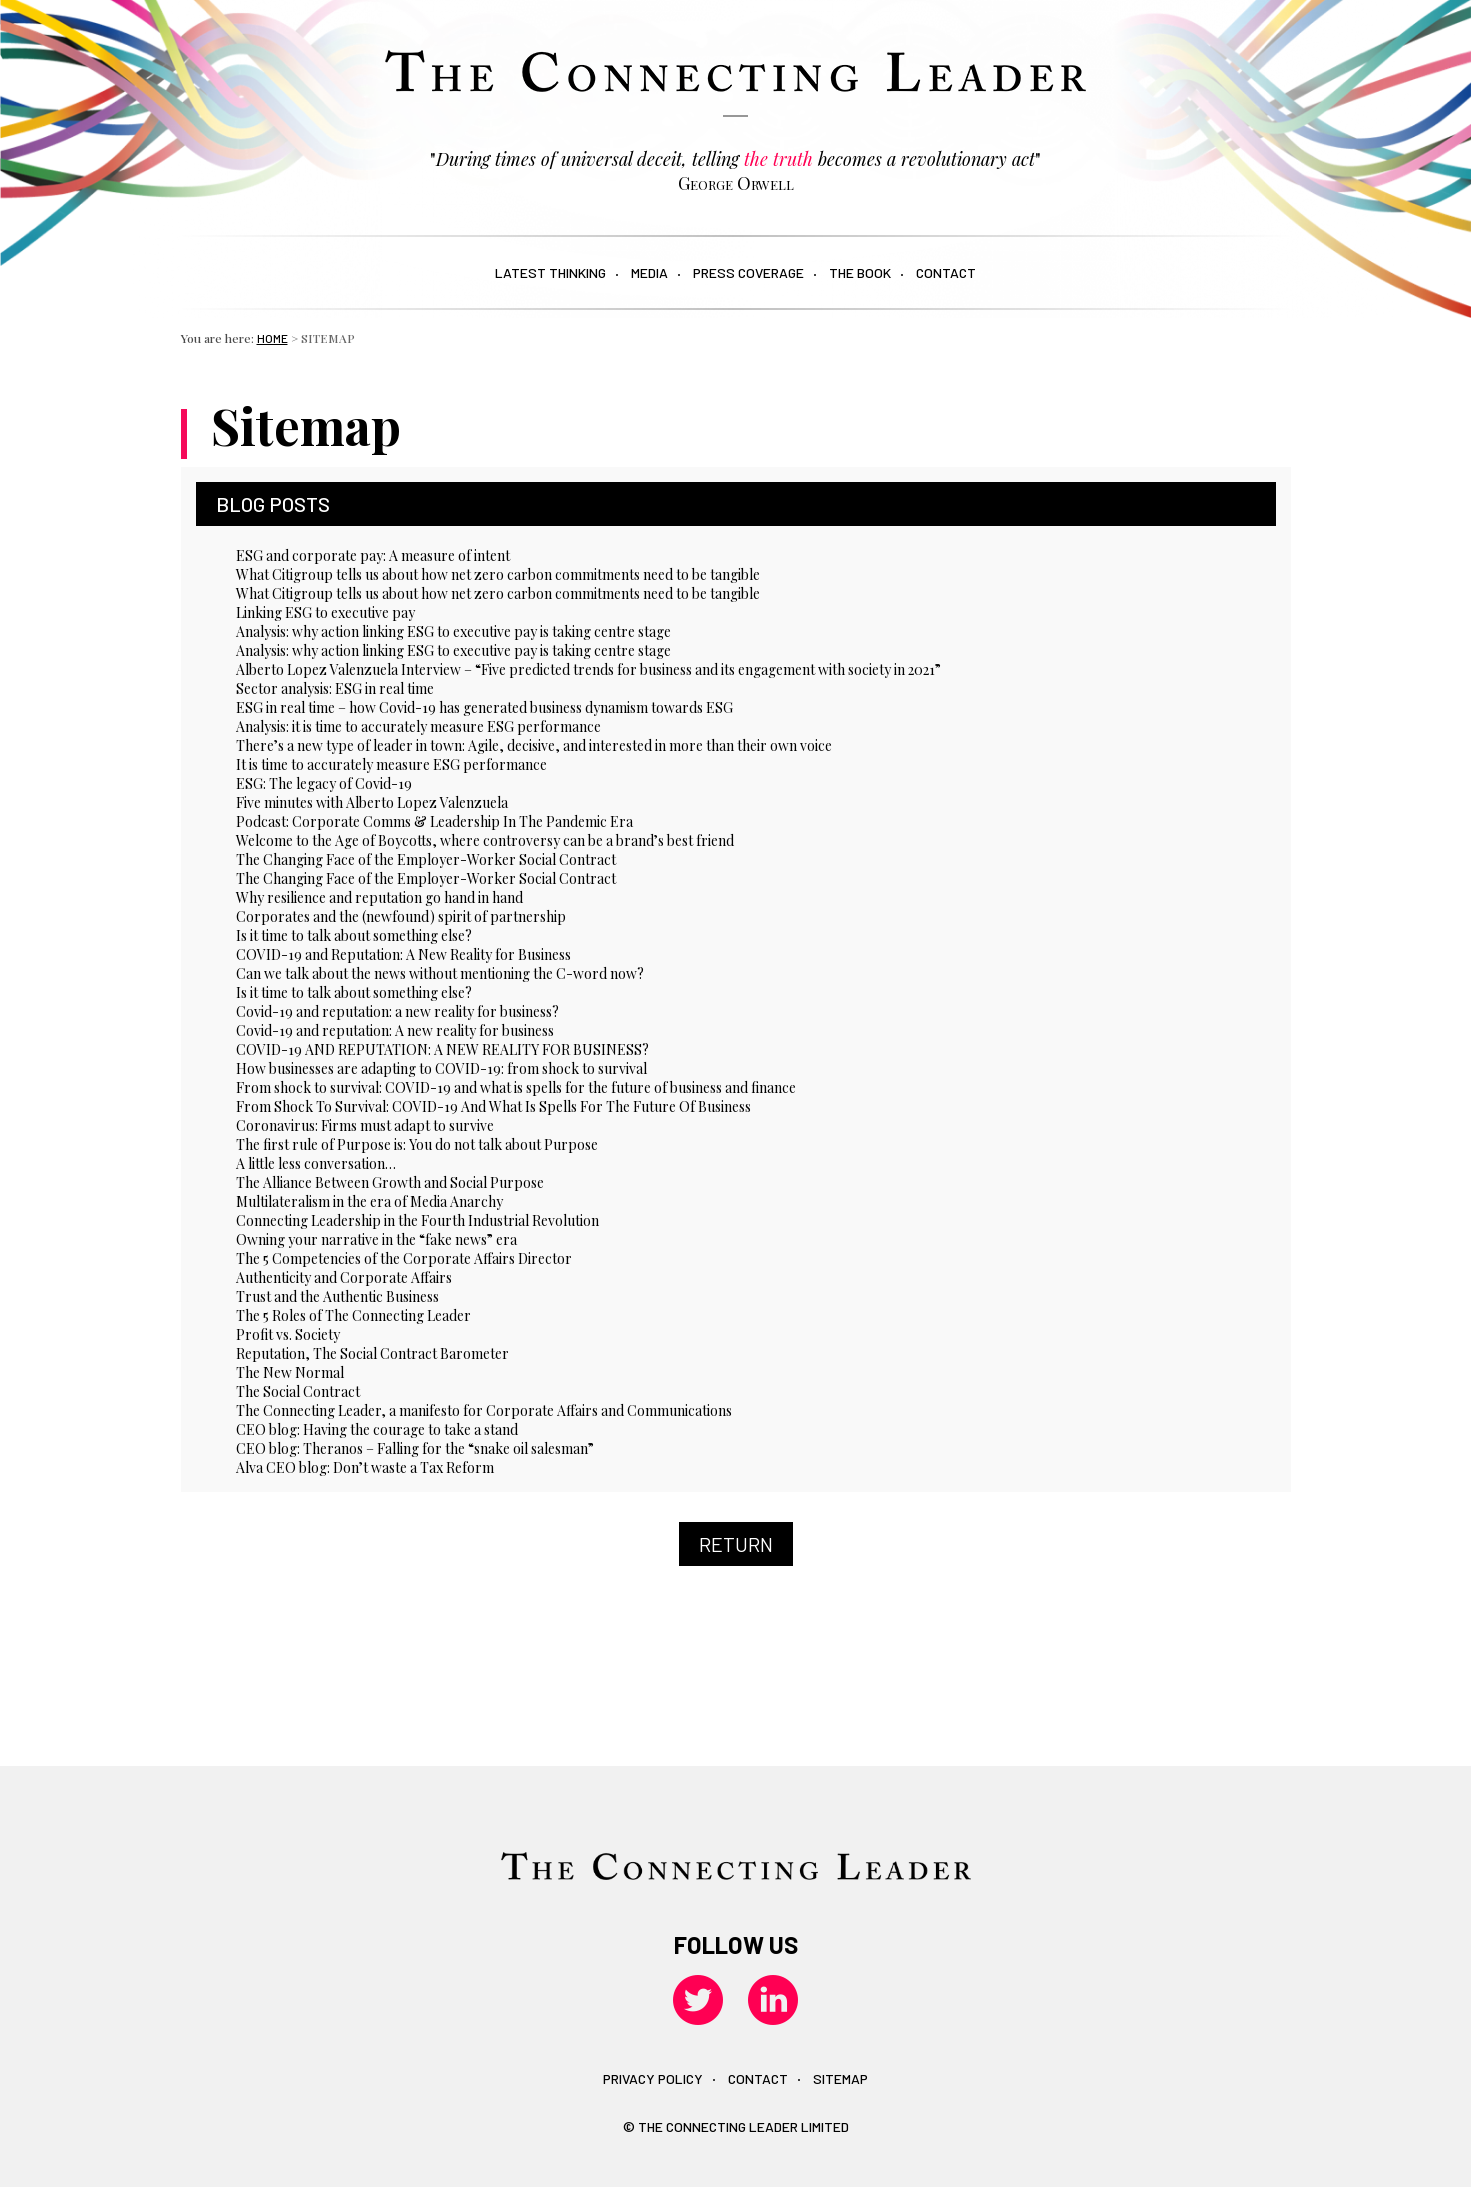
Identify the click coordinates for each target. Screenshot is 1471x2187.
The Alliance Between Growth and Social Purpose (390, 1182)
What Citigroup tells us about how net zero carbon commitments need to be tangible (498, 574)
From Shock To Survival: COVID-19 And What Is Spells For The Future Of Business (493, 1106)
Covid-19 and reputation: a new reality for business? (397, 1011)
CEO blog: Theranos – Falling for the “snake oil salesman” (415, 1448)
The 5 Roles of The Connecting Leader (353, 1315)
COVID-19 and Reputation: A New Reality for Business (403, 954)
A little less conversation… (316, 1163)
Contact (946, 272)
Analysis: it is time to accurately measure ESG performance (418, 726)
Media (649, 272)
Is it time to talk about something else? (354, 935)
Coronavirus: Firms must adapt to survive (365, 1125)
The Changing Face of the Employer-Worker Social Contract (426, 859)
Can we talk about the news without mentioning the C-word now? (440, 973)
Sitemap (840, 2078)
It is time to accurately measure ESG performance (391, 764)
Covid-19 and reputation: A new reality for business (395, 1030)
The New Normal (290, 1372)
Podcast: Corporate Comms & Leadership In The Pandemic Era (434, 821)
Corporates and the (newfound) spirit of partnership (401, 916)
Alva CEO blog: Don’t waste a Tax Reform (365, 1467)
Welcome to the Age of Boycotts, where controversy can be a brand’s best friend (485, 840)
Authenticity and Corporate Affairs (344, 1277)
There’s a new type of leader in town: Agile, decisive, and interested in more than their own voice (534, 745)
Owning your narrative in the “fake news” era (376, 1239)
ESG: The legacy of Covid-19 (324, 783)
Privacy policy (653, 2078)
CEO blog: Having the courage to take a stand (377, 1429)
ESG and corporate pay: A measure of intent (373, 555)
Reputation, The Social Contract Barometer (372, 1353)
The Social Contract (298, 1391)
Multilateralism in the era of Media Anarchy (369, 1201)
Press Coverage (748, 272)
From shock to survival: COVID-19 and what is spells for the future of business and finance (516, 1087)
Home (272, 338)
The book (860, 272)
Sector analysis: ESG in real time (335, 688)
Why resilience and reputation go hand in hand (379, 897)
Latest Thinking (550, 272)
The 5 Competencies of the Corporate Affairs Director (404, 1258)
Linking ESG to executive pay (325, 612)
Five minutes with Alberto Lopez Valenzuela (372, 802)
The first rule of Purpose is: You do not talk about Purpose (417, 1144)
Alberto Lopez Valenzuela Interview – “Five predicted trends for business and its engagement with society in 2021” (588, 669)
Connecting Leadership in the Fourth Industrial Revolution (417, 1220)
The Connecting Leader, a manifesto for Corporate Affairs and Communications (484, 1410)
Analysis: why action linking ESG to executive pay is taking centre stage (453, 631)
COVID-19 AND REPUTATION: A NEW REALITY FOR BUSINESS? (442, 1049)
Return (736, 1544)
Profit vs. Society (288, 1334)
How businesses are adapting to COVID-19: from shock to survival (441, 1068)
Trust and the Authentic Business (337, 1296)
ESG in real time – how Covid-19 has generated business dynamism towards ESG (484, 707)
